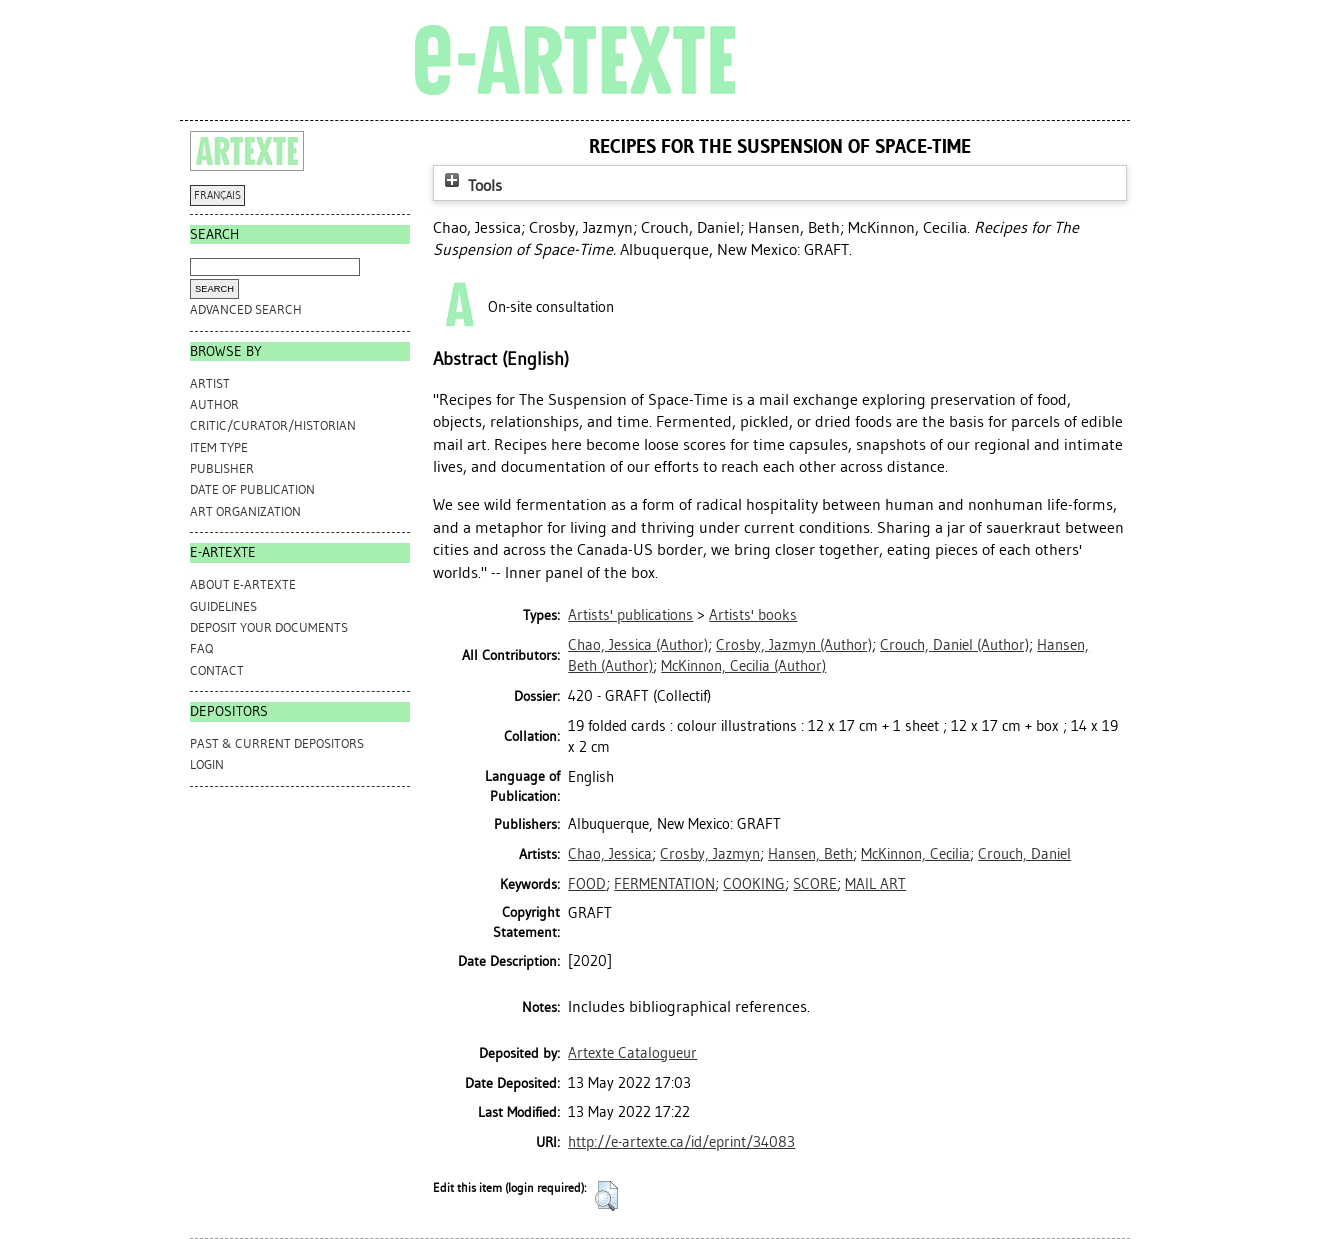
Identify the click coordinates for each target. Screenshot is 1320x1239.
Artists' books (753, 615)
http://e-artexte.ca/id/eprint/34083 (681, 1142)
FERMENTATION (664, 884)
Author (214, 404)
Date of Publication (252, 489)
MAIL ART (875, 884)
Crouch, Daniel (1024, 854)
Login (207, 764)
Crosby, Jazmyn (710, 854)
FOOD (587, 884)
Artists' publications (630, 615)
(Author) (638, 645)
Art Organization (245, 511)
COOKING (754, 884)
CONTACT (217, 670)
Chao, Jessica (610, 854)
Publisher (222, 468)
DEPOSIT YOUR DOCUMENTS (269, 627)
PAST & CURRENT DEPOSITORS (277, 743)
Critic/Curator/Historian (273, 425)
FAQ (201, 648)
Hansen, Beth (810, 854)
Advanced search (246, 309)
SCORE (815, 884)
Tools (471, 185)
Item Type (219, 447)
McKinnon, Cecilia (915, 854)
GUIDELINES (223, 606)
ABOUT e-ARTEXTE (243, 584)
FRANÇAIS (217, 195)
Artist (210, 383)
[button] (606, 1196)
